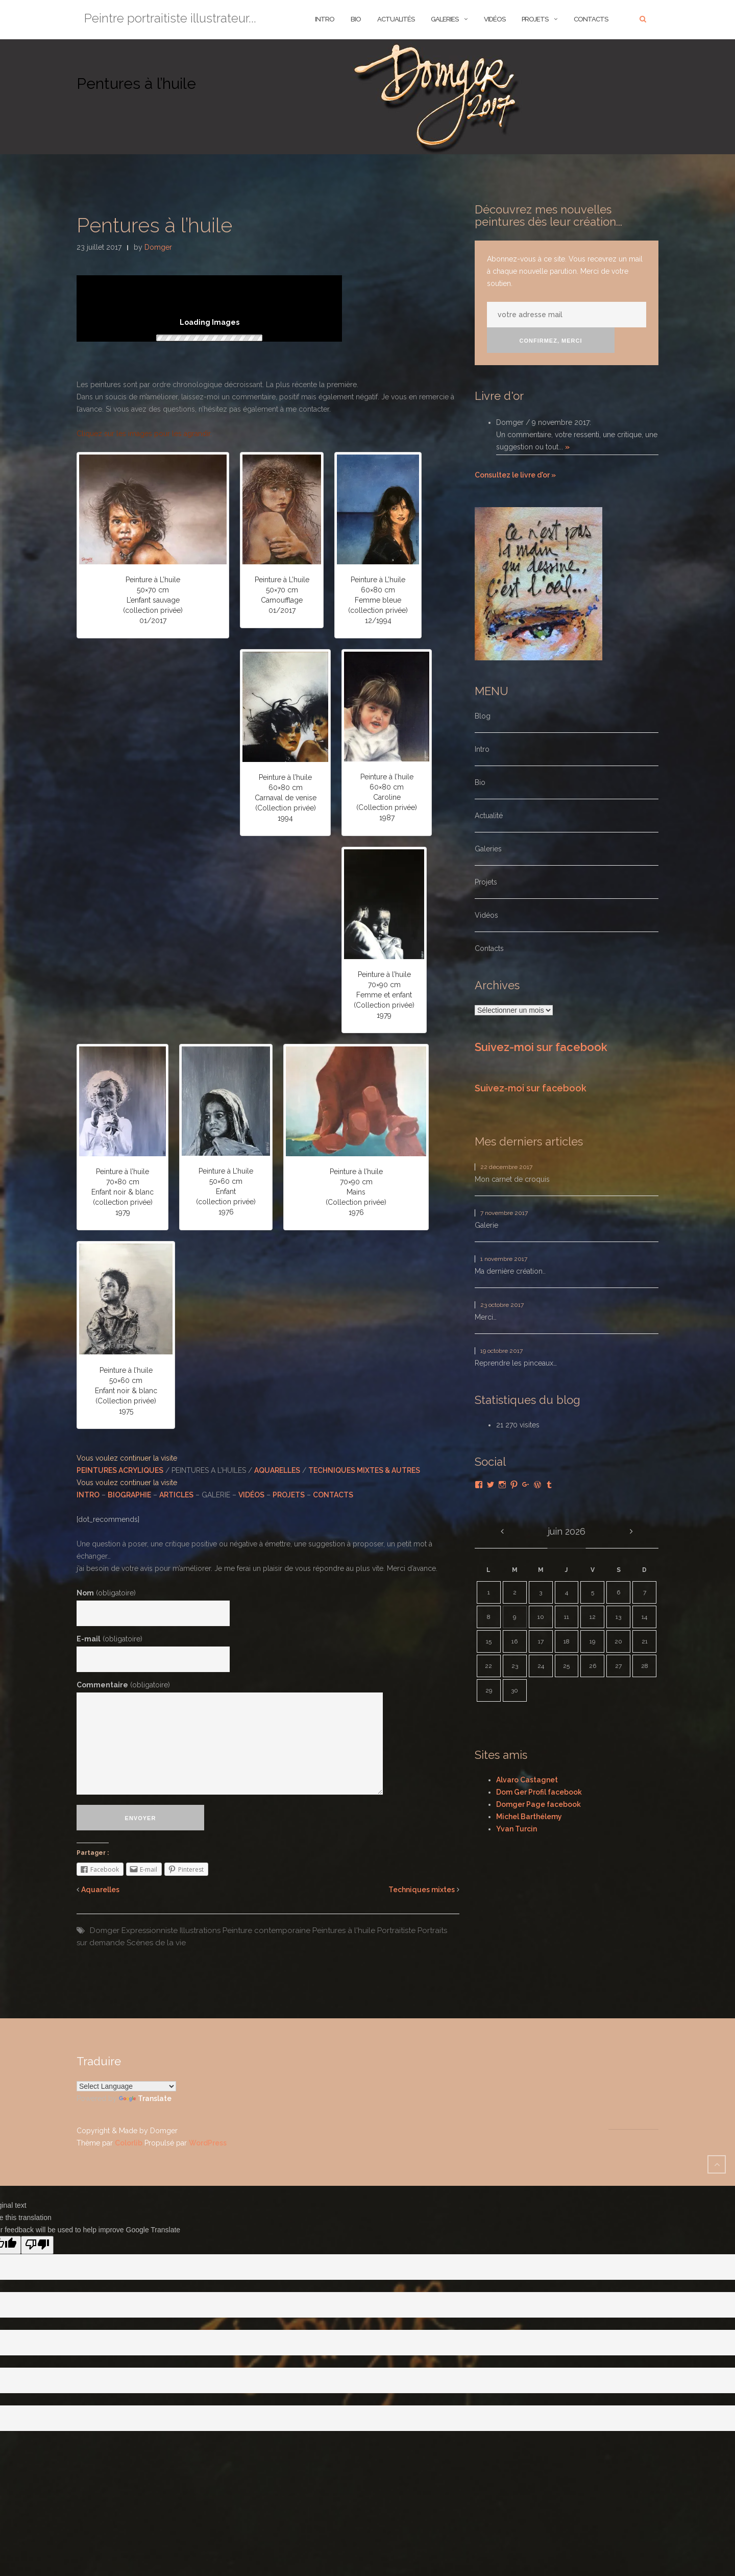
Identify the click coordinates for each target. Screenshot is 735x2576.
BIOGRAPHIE (129, 1495)
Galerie (486, 1225)
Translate (145, 2098)
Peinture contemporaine (266, 1930)
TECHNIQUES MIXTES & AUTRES (364, 1470)
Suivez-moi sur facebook (541, 1047)
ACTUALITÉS (395, 19)
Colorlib (128, 2143)
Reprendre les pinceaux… (516, 1363)
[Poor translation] (37, 2245)
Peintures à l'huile (343, 1930)
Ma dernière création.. (510, 1271)
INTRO (324, 19)
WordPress (208, 2143)
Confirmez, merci (551, 341)
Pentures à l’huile (154, 225)
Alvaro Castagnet (527, 1780)
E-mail (109, 1639)
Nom (106, 1593)
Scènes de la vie (156, 1942)
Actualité (489, 816)
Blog (483, 716)
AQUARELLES (277, 1470)
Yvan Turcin (516, 1829)
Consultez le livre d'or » (515, 475)
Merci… (486, 1317)
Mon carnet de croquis (512, 1179)
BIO (356, 19)
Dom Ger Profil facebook (539, 1792)
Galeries (444, 19)
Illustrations (200, 1930)
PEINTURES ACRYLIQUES (120, 1470)
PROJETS (289, 1495)
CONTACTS (333, 1495)
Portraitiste (396, 1930)
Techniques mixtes (421, 1890)
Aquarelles (100, 1890)
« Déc (502, 1531)
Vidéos (494, 19)
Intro (482, 749)
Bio (480, 782)
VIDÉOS (251, 1495)
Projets (535, 19)
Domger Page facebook (538, 1804)
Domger (158, 247)
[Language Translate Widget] (126, 2086)
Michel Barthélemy (529, 1816)
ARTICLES (176, 1495)
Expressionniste (149, 1930)
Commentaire (123, 1685)
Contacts (591, 19)
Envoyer (140, 1818)
